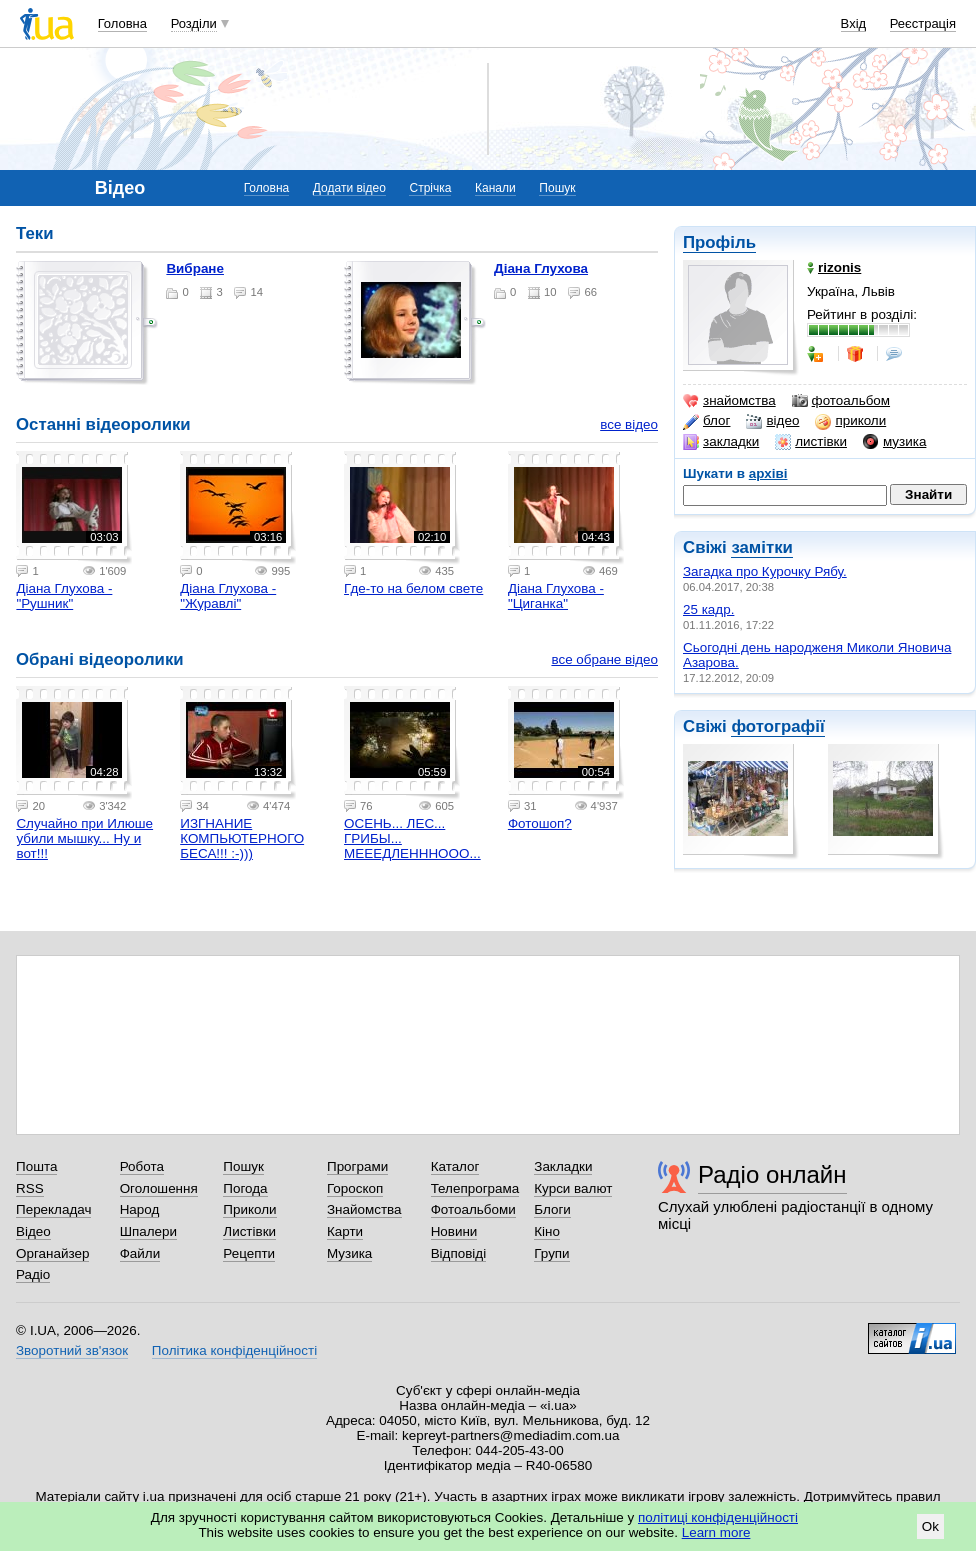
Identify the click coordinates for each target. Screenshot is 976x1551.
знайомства (729, 401)
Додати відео (349, 188)
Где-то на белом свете (413, 588)
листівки (811, 442)
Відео (33, 1231)
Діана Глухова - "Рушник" (64, 596)
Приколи (249, 1209)
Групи (551, 1253)
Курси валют (573, 1188)
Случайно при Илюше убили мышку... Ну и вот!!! (84, 838)
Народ (140, 1209)
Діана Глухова (541, 268)
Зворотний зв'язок (72, 1350)
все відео (629, 424)
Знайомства (364, 1209)
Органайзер (52, 1253)
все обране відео (604, 659)
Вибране (195, 268)
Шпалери (148, 1231)
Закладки (563, 1166)
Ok (930, 1526)
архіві (768, 473)
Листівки (249, 1231)
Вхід (854, 23)
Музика (349, 1253)
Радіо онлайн (772, 1174)
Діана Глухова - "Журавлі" (228, 596)
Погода (245, 1188)
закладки (721, 442)
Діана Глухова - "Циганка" (556, 596)
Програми (357, 1166)
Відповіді (459, 1253)
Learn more (716, 1532)
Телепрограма (475, 1188)
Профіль (719, 242)
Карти (345, 1231)
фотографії (777, 726)
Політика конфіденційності (234, 1350)
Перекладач (53, 1209)
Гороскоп (355, 1188)
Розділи (194, 23)
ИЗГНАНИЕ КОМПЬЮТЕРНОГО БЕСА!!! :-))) (242, 838)
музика (894, 442)
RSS (30, 1188)
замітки (762, 547)
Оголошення (159, 1188)
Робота (142, 1166)
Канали (495, 188)
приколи (850, 421)
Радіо (33, 1274)
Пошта (36, 1166)
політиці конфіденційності (718, 1517)
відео (772, 421)
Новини (454, 1231)
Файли (140, 1253)
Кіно (547, 1231)
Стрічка (430, 188)
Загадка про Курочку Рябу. (765, 571)
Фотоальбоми (473, 1209)
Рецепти (249, 1253)
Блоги (552, 1209)
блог (706, 421)
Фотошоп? (540, 823)
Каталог (455, 1166)
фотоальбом (841, 401)
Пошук (557, 188)
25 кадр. (708, 609)
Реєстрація (923, 23)
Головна (122, 23)
